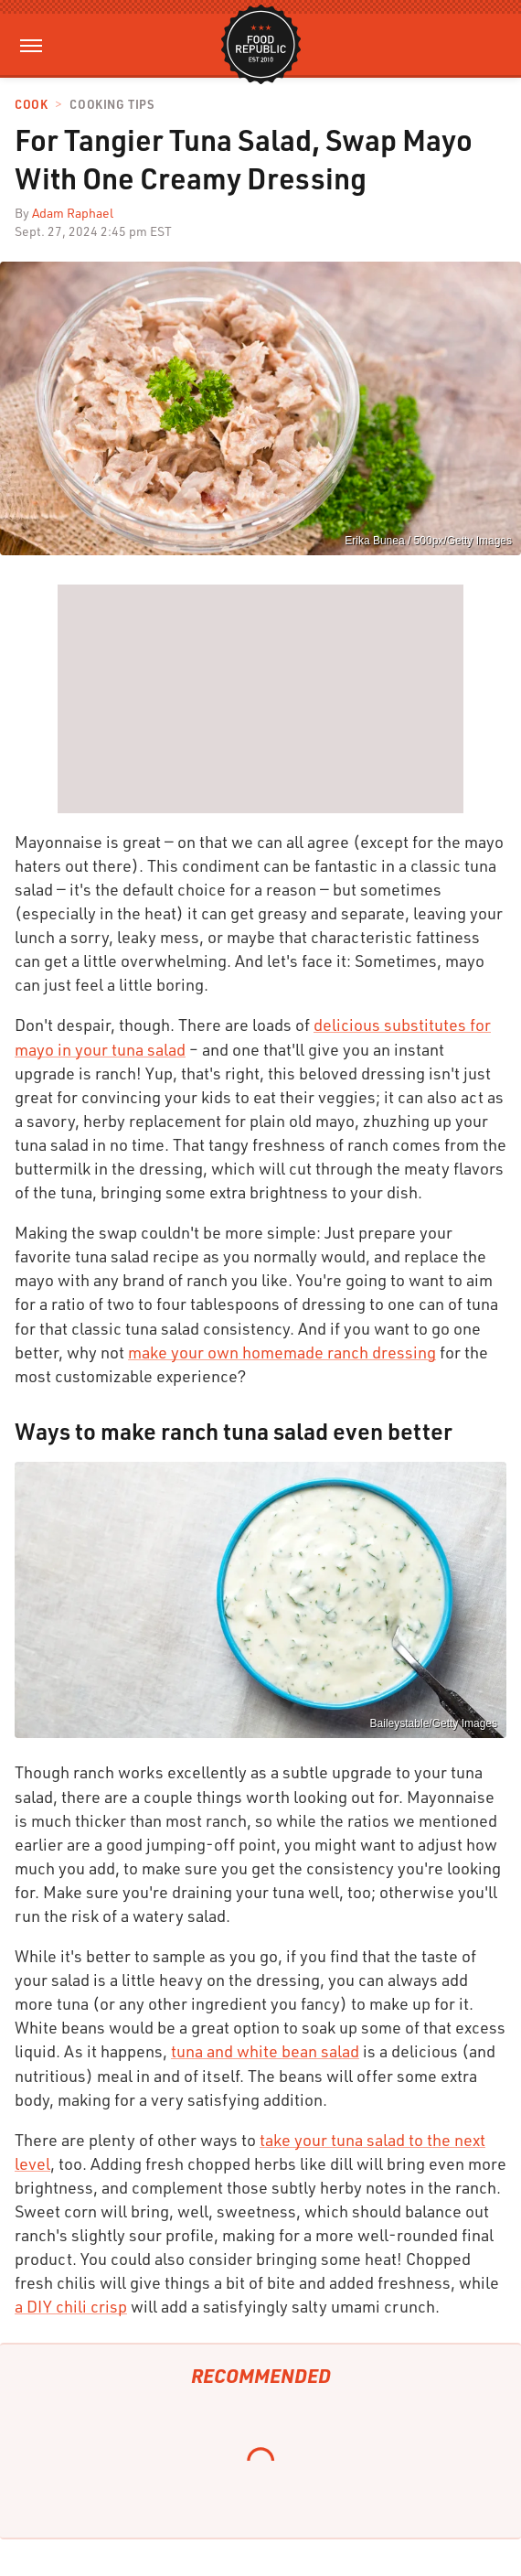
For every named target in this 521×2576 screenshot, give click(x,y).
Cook (31, 105)
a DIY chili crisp (71, 2306)
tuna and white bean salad (265, 2051)
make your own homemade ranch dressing (282, 1352)
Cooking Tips (111, 105)
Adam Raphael (72, 212)
